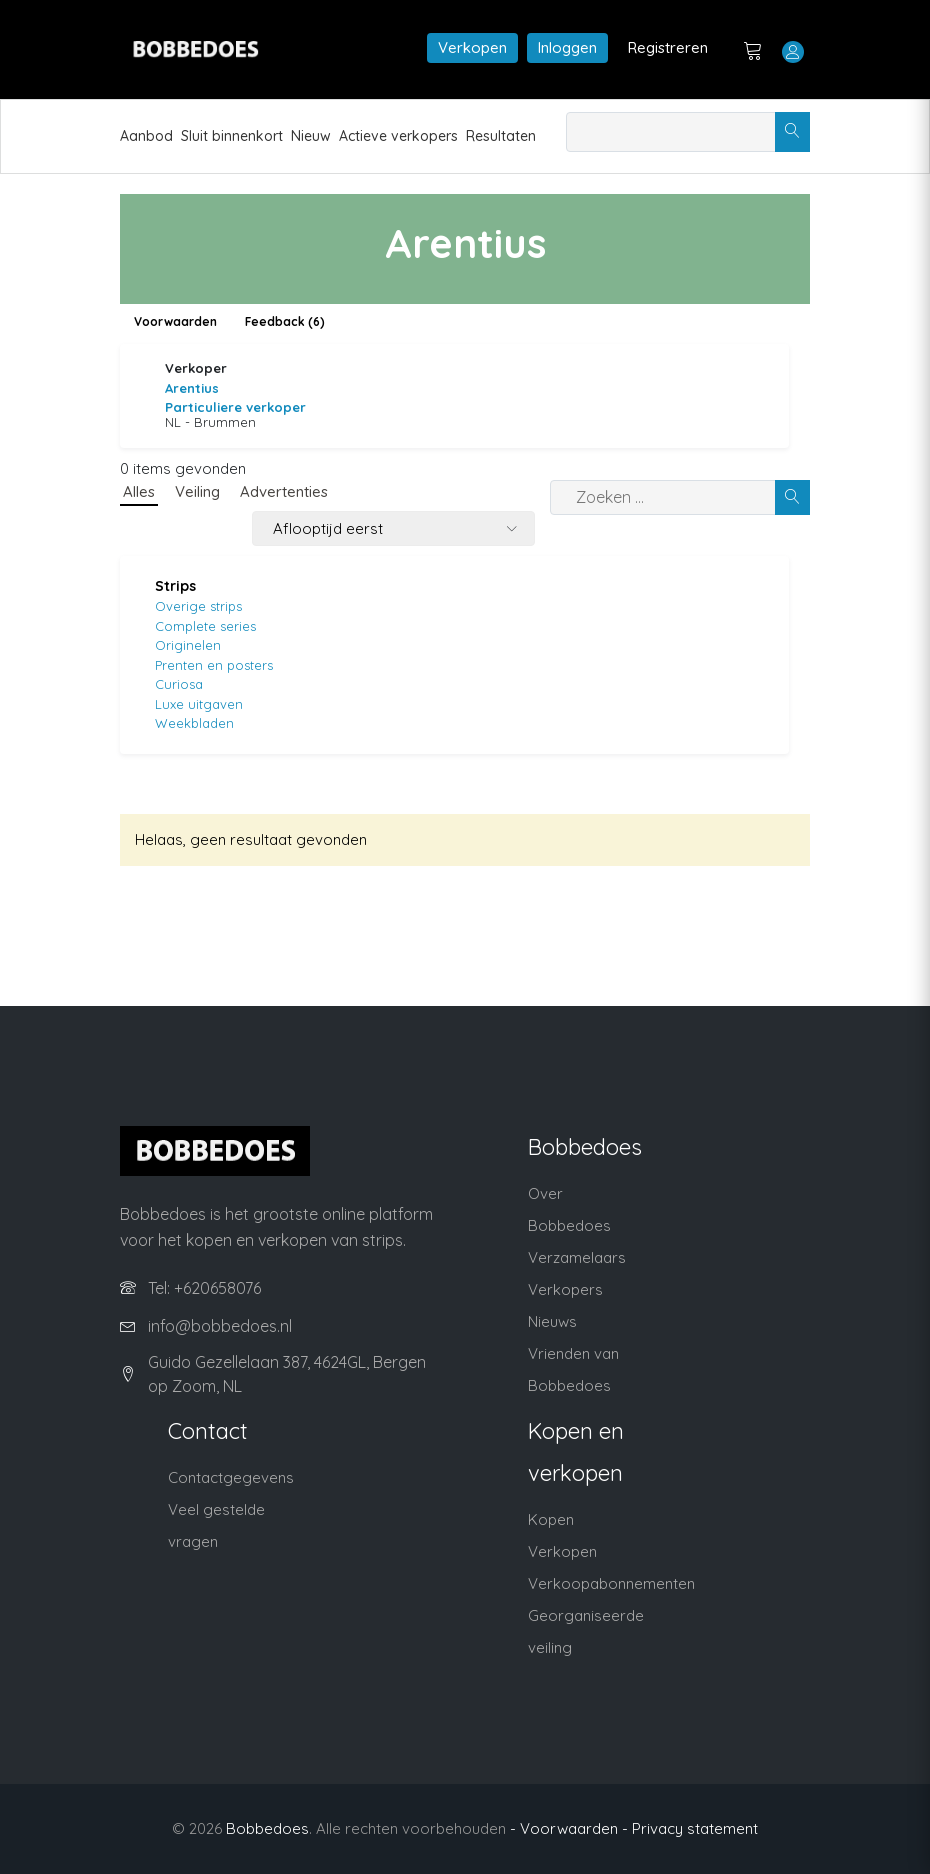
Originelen (188, 645)
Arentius (192, 388)
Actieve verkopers (398, 136)
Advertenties (284, 491)
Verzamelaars (577, 1257)
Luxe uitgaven (199, 704)
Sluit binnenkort (232, 136)
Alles (139, 491)
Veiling (197, 491)
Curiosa (179, 684)
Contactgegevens (231, 1477)
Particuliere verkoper (235, 407)
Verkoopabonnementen (611, 1583)
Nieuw (311, 136)
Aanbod (146, 136)
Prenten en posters (214, 665)
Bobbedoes (267, 1828)
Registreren (668, 47)
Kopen (551, 1519)
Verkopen (472, 47)
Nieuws (552, 1321)
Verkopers (565, 1289)
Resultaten (501, 136)
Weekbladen (194, 723)
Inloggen (567, 47)
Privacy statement (695, 1828)
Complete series (205, 626)
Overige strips (198, 606)
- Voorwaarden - (569, 1828)
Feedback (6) (285, 321)
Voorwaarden (175, 321)
